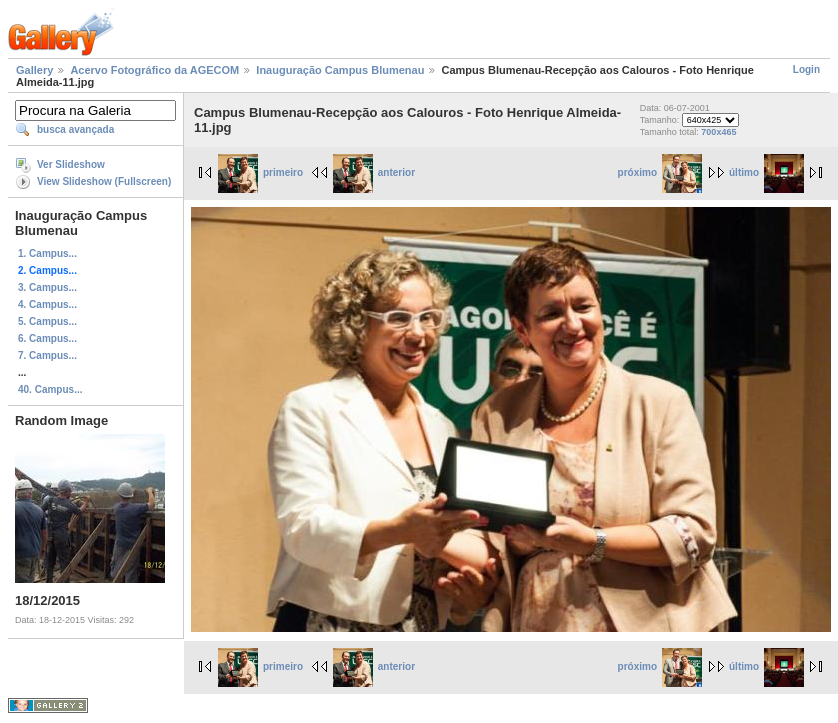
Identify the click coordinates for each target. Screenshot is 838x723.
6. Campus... (47, 338)
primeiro (260, 172)
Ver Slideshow (71, 164)
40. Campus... (50, 389)
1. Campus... (47, 253)
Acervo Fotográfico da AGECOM (154, 70)
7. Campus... (47, 355)
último (766, 172)
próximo (660, 172)
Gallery (34, 70)
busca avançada (75, 129)
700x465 (718, 132)
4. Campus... (47, 304)
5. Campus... (47, 321)
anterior (374, 172)
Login (806, 69)
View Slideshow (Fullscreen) (104, 181)
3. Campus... (47, 287)
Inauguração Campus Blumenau (340, 70)
